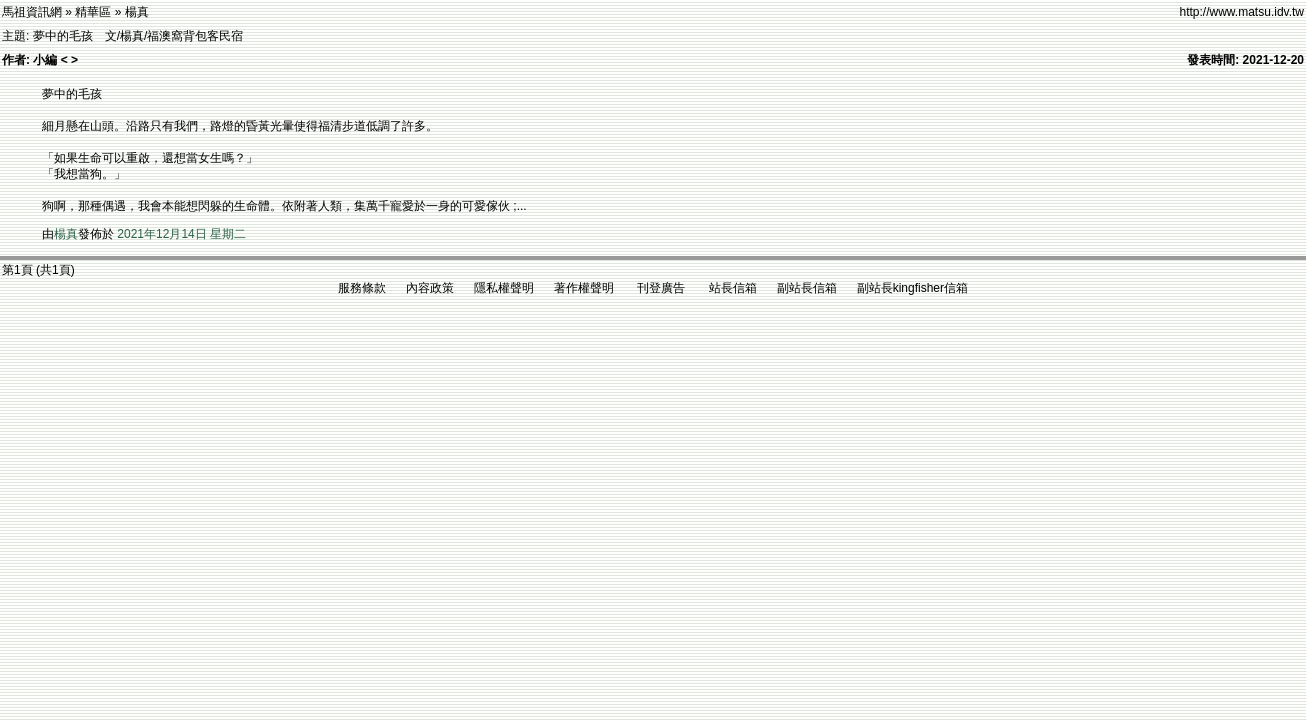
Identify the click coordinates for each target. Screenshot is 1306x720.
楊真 (66, 234)
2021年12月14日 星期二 (181, 234)
